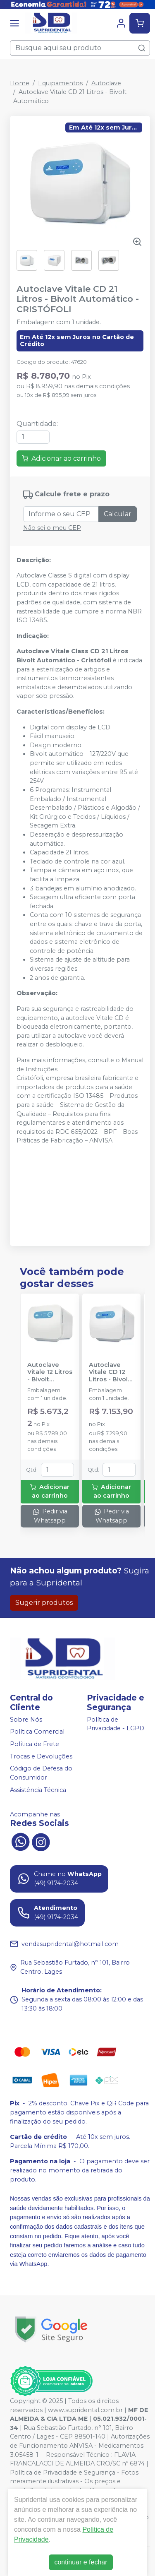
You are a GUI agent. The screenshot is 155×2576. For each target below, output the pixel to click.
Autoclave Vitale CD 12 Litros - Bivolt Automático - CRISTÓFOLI (109, 1372)
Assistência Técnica (38, 1790)
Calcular (117, 514)
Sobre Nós (26, 1719)
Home (19, 83)
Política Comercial (37, 1732)
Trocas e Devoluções (41, 1756)
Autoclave (106, 83)
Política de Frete (34, 1744)
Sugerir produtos (44, 1603)
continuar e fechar (80, 2562)
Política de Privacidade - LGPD (115, 1724)
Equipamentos (60, 83)
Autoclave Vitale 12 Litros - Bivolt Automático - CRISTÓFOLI (49, 1372)
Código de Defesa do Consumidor (41, 1773)
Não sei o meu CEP (52, 528)
